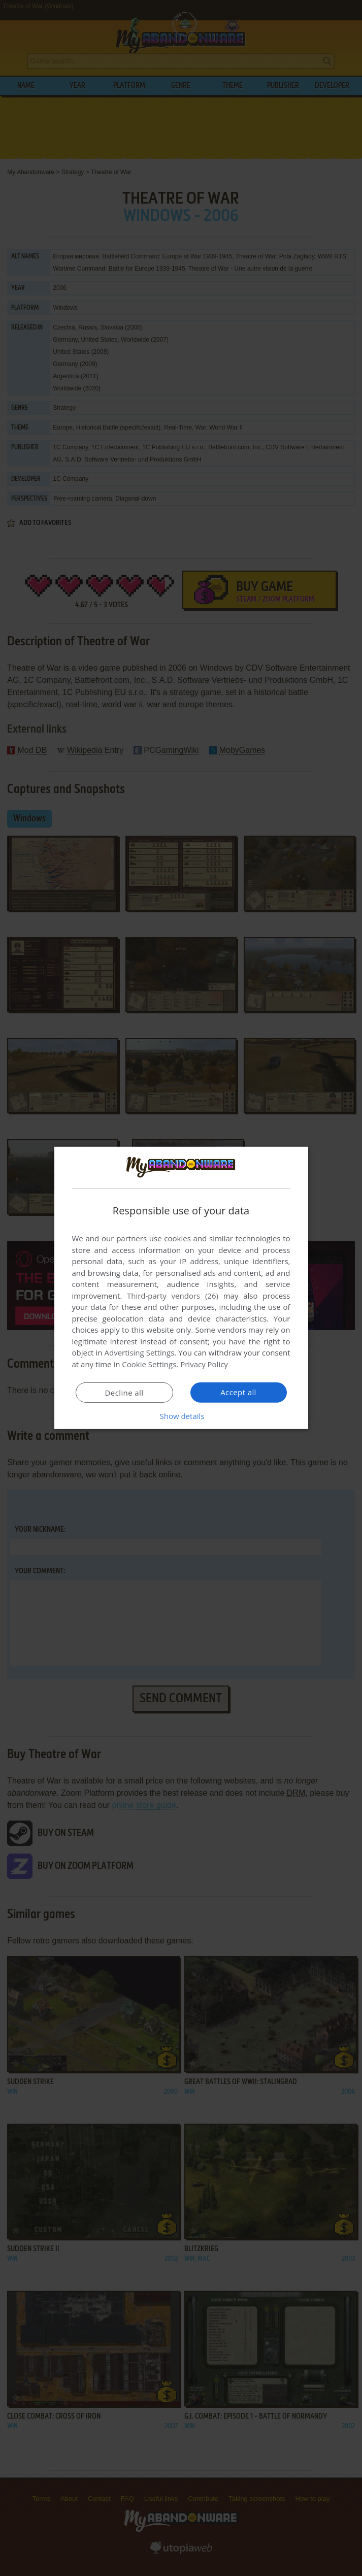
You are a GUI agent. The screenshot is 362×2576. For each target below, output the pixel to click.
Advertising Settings (140, 1352)
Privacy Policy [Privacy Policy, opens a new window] (204, 1364)
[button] (181, 1416)
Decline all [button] (124, 1393)
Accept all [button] (238, 1392)
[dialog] (181, 1288)
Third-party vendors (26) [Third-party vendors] (172, 1296)
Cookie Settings (149, 1364)
